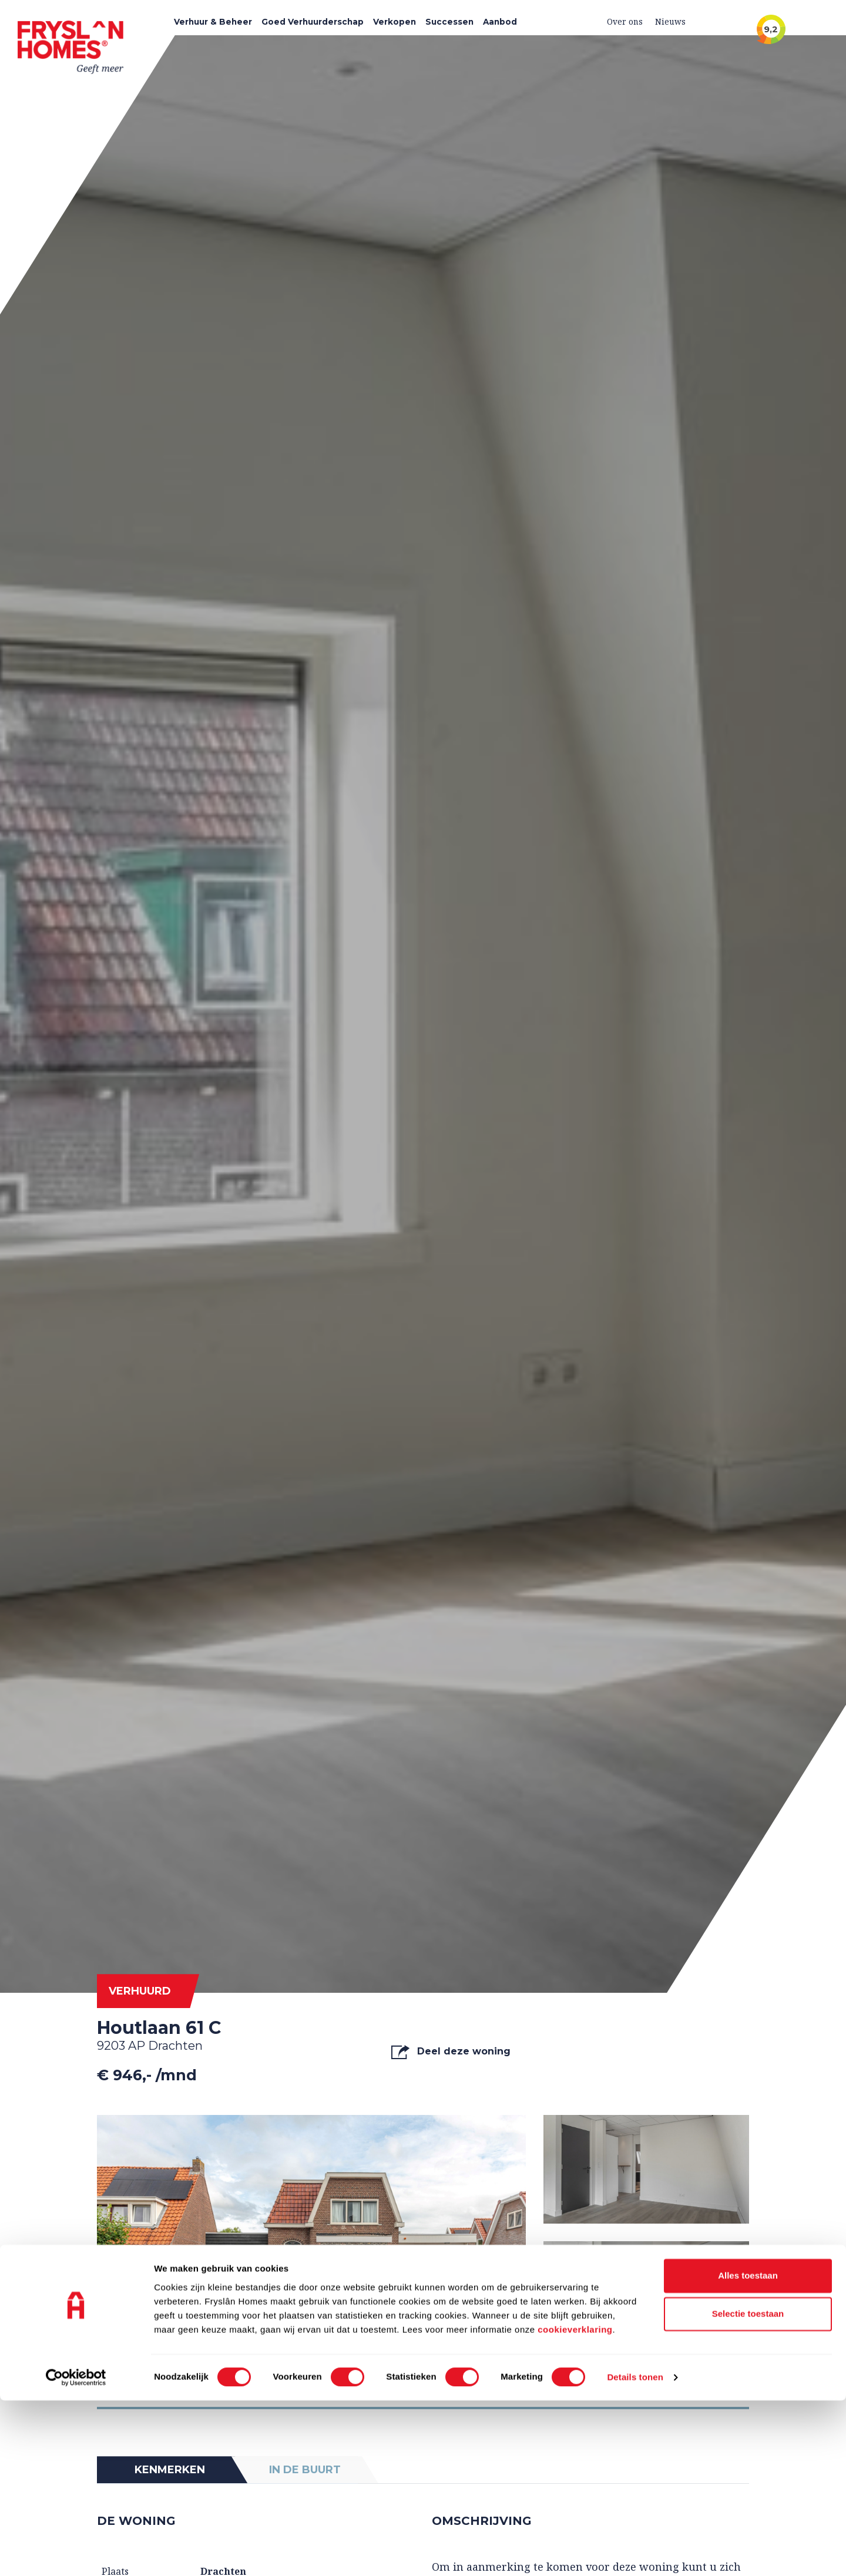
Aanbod (500, 21)
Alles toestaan (748, 2451)
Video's (262, 2376)
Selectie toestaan (748, 2490)
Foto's (132, 2376)
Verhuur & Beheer (213, 21)
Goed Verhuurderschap (312, 21)
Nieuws (670, 21)
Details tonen (635, 2553)
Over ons (625, 21)
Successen (449, 21)
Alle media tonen (694, 2376)
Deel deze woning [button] (451, 2052)
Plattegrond (408, 2376)
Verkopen (394, 21)
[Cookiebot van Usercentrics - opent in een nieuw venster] (76, 2553)
